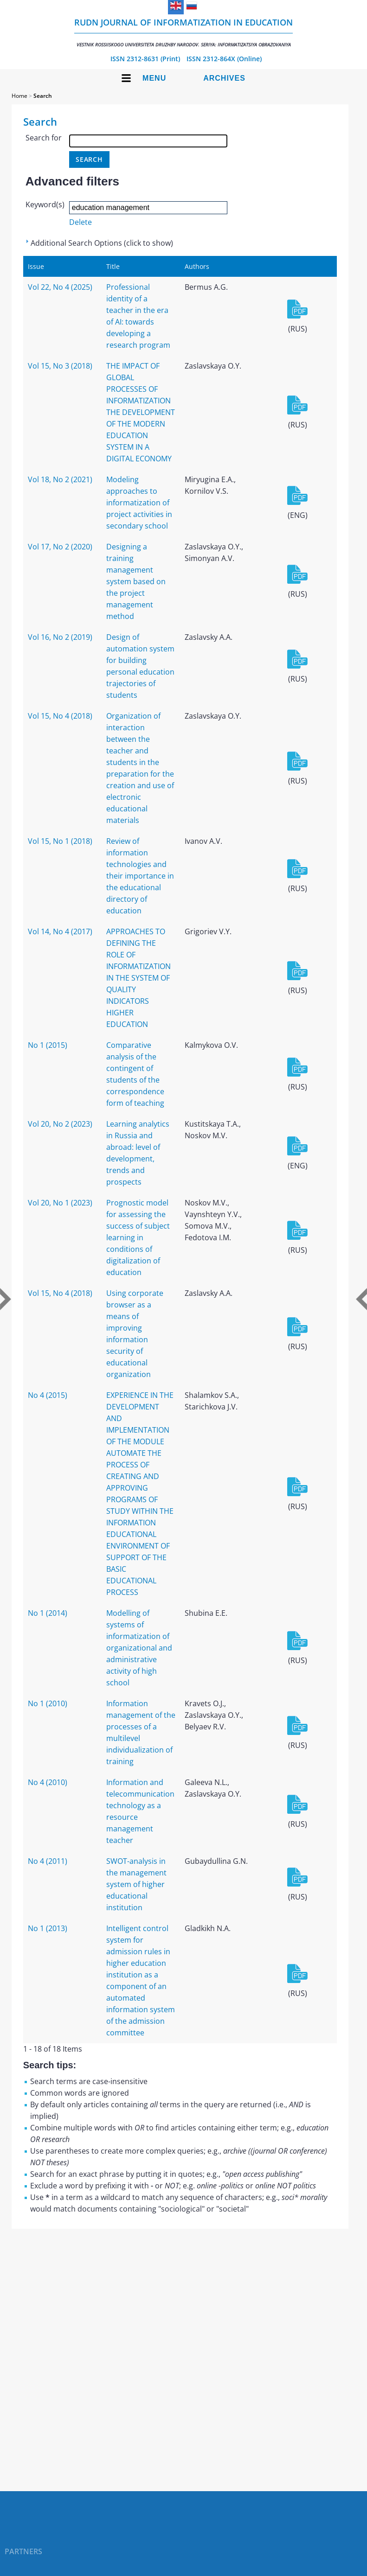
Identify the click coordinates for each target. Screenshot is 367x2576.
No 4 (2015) (47, 1395)
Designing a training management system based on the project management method (136, 581)
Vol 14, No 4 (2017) (60, 931)
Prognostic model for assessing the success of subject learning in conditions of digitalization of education (138, 1237)
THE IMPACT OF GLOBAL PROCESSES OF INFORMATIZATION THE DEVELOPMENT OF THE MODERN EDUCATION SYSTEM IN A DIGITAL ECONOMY (140, 412)
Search (42, 96)
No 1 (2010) (47, 1703)
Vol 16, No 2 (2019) (60, 637)
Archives (224, 78)
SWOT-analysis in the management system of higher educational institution (136, 1884)
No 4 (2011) (47, 1861)
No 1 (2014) (47, 1613)
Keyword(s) (45, 204)
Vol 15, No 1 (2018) (60, 841)
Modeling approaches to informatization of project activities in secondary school (139, 502)
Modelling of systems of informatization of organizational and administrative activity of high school (139, 1648)
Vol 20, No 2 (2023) (60, 1124)
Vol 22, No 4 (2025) (60, 287)
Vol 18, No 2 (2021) (60, 479)
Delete (80, 222)
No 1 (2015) (47, 1045)
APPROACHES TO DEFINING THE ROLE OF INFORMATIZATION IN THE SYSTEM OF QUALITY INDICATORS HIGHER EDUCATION (138, 977)
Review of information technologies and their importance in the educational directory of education (140, 876)
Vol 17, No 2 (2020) (60, 547)
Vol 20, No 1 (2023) (60, 1203)
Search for (44, 138)
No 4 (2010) (47, 1782)
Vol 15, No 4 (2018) (60, 716)
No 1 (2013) (47, 1928)
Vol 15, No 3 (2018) (60, 366)
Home (19, 96)
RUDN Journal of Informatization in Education (183, 32)
